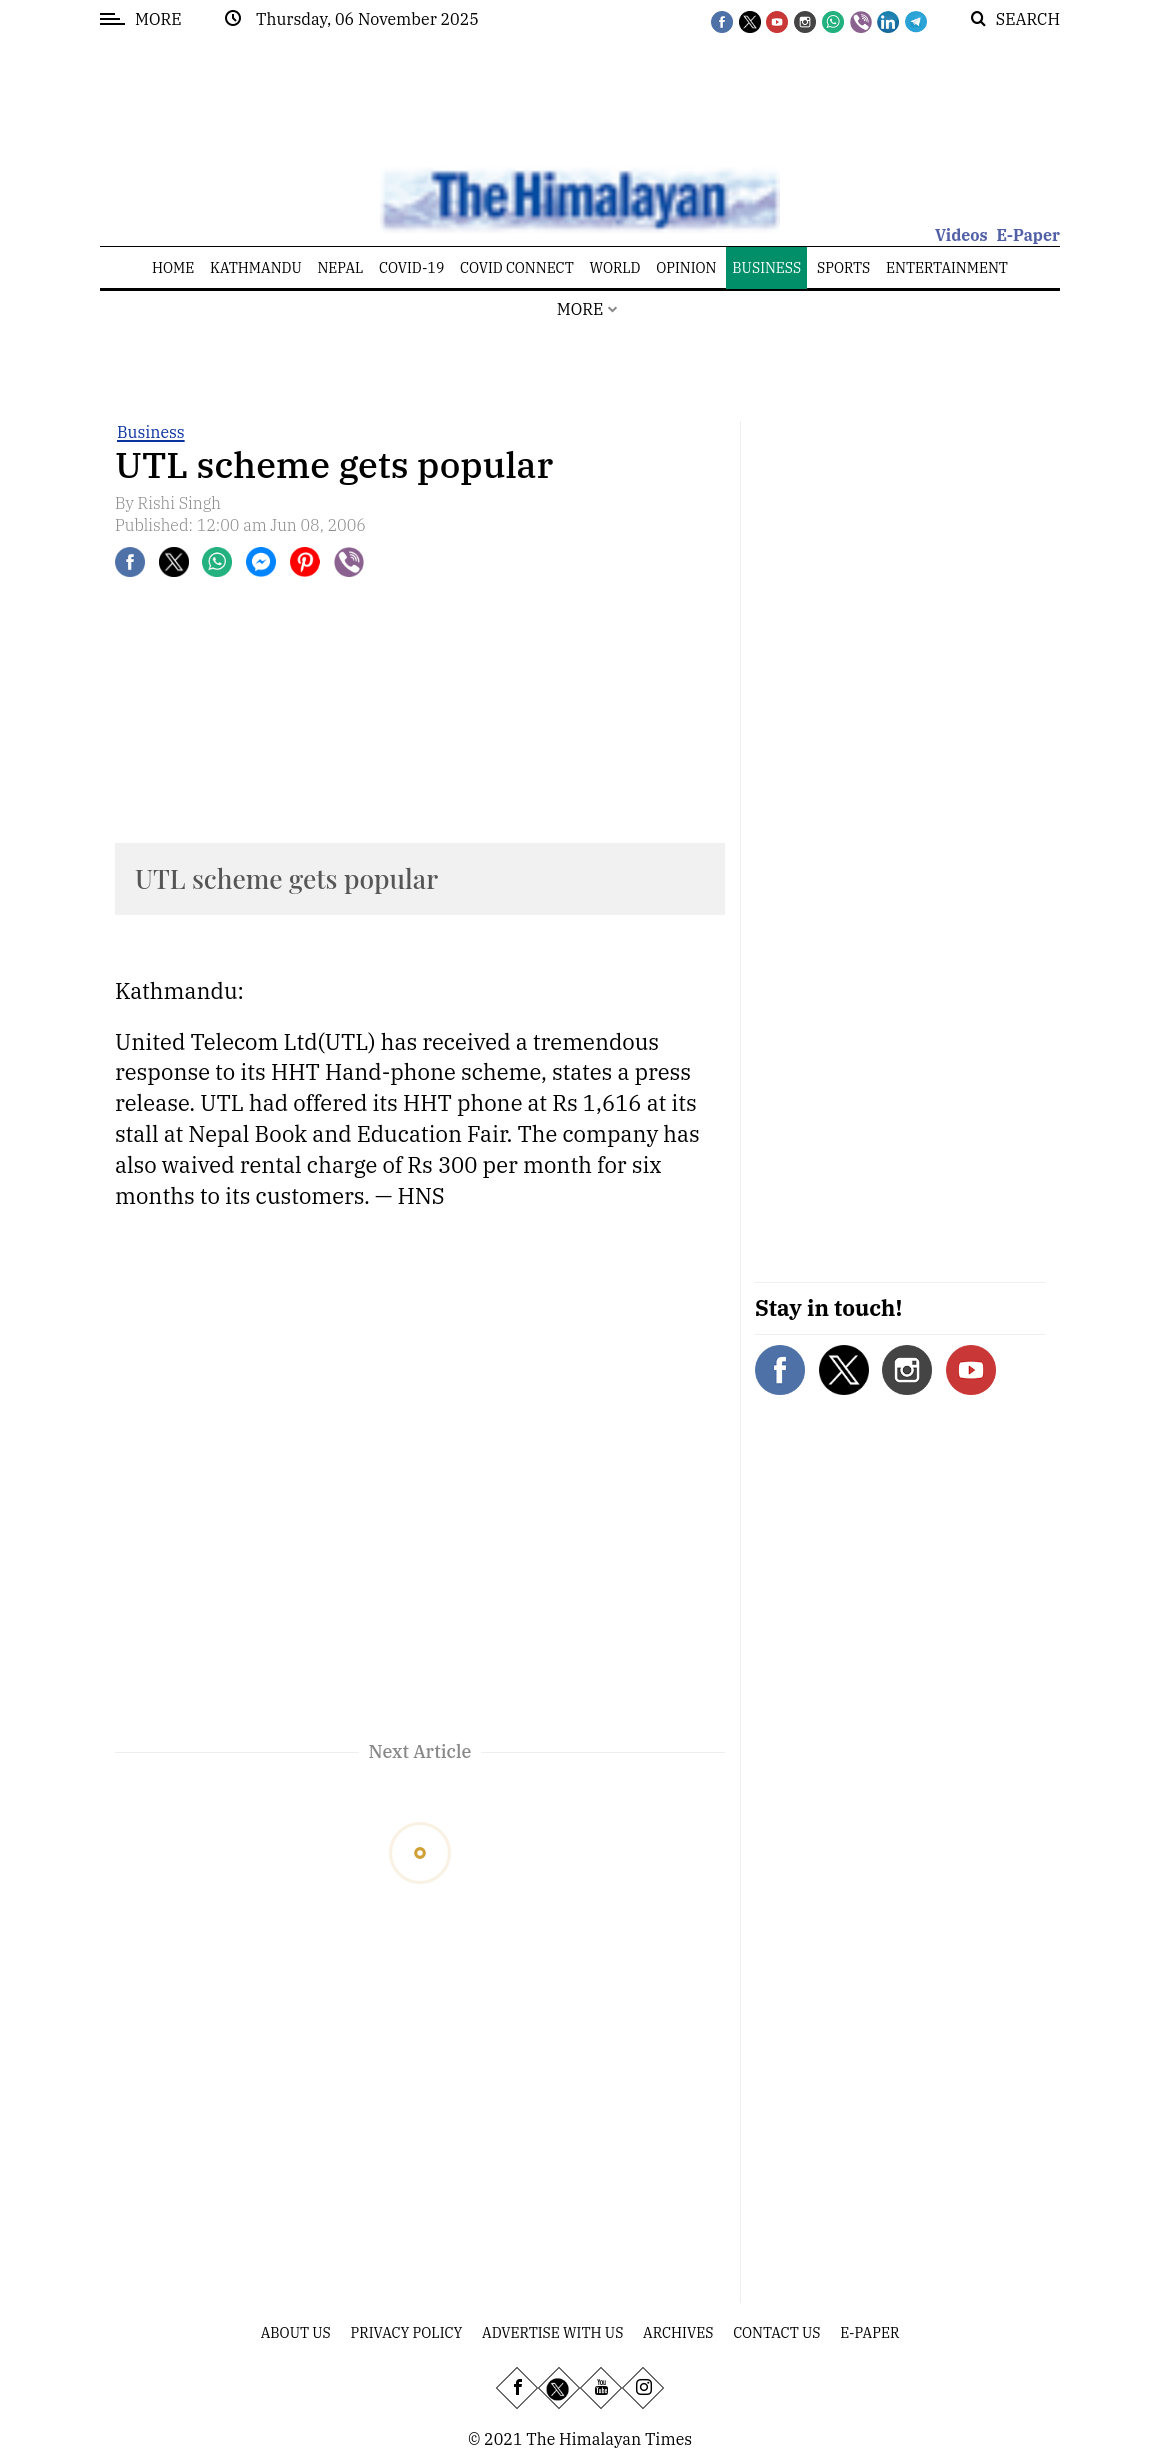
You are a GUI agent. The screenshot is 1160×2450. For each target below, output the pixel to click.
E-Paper (1028, 235)
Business (151, 432)
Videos (961, 235)
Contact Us (776, 2333)
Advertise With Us (552, 2333)
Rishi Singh (180, 503)
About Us (296, 2333)
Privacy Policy (407, 2333)
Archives (678, 2333)
